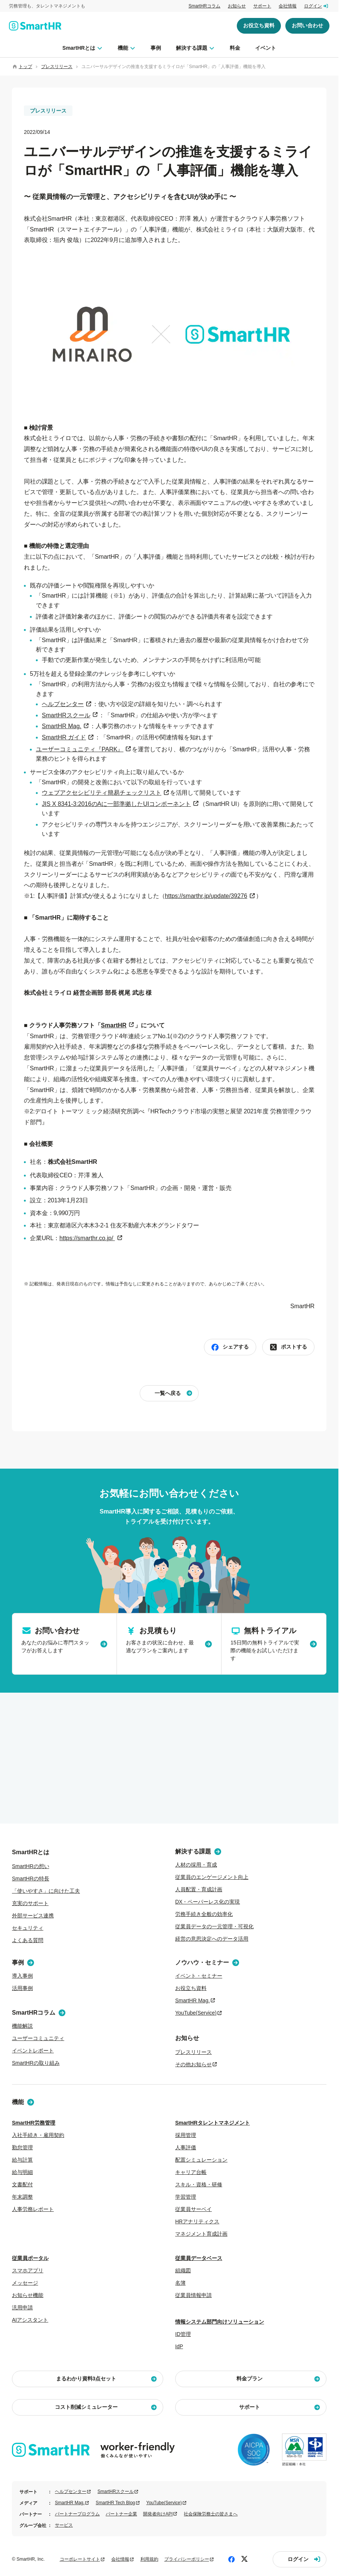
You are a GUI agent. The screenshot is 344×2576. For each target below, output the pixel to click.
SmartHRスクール (66, 715)
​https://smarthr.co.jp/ (87, 1238)
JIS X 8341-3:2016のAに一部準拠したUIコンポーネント (116, 804)
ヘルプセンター (63, 704)
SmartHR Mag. (61, 726)
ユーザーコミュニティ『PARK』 (79, 749)
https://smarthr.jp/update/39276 (206, 896)
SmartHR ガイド (64, 737)
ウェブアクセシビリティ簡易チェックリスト (101, 792)
